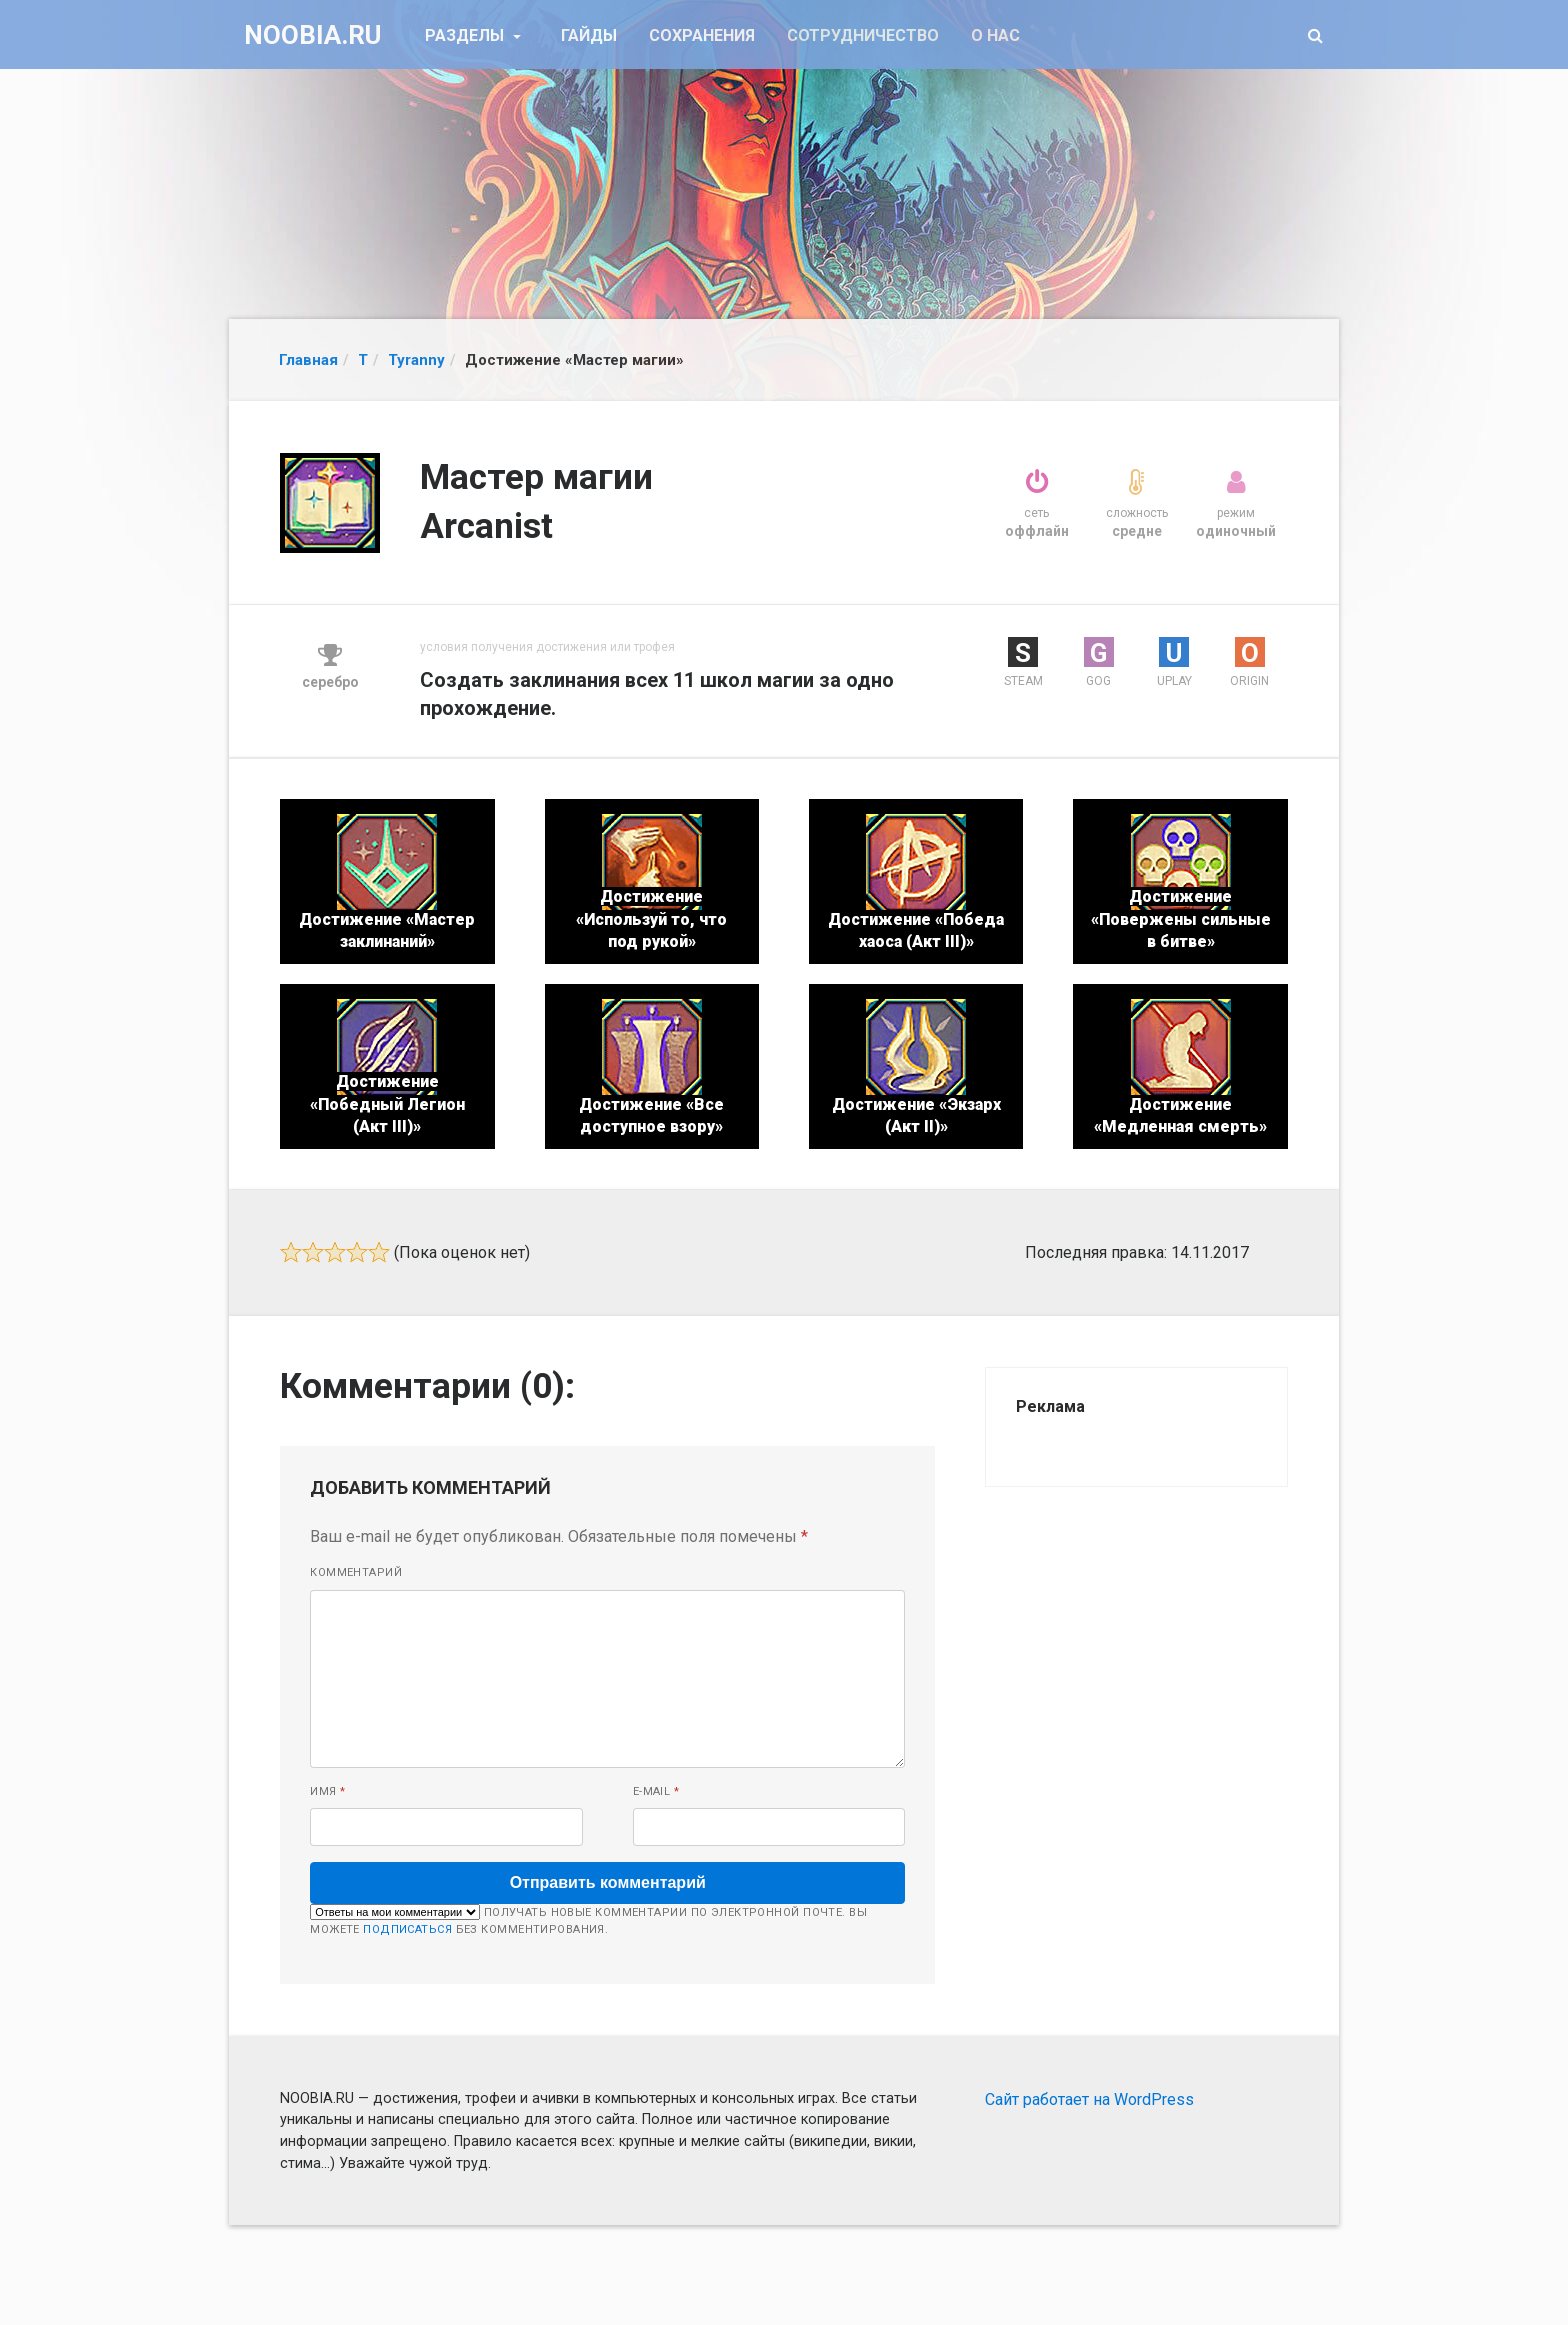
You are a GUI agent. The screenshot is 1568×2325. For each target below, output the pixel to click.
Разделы (466, 35)
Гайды (589, 35)
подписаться (407, 1929)
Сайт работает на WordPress (1089, 2099)
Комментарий (356, 1572)
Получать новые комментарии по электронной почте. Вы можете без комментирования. (588, 1920)
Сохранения (702, 35)
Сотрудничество (863, 35)
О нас (995, 35)
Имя (327, 1791)
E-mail (656, 1791)
